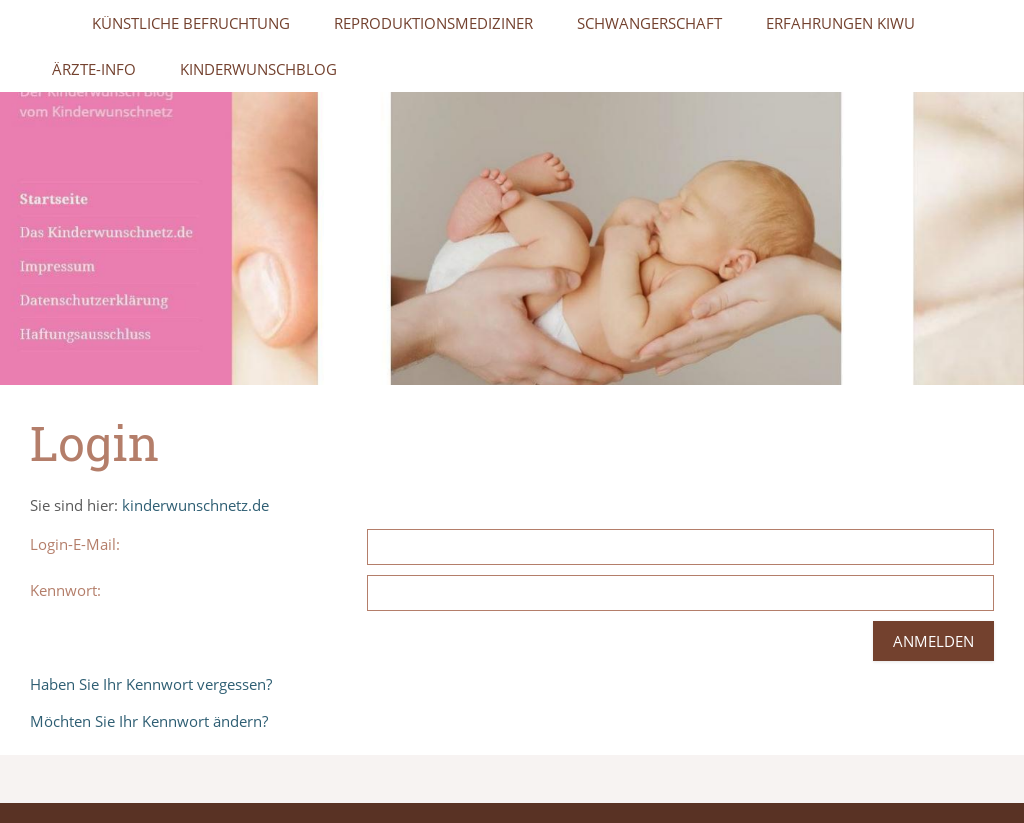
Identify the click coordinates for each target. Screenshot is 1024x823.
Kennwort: (65, 590)
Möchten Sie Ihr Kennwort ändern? (149, 721)
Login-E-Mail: (75, 544)
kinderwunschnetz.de (195, 505)
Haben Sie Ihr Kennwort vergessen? (151, 684)
